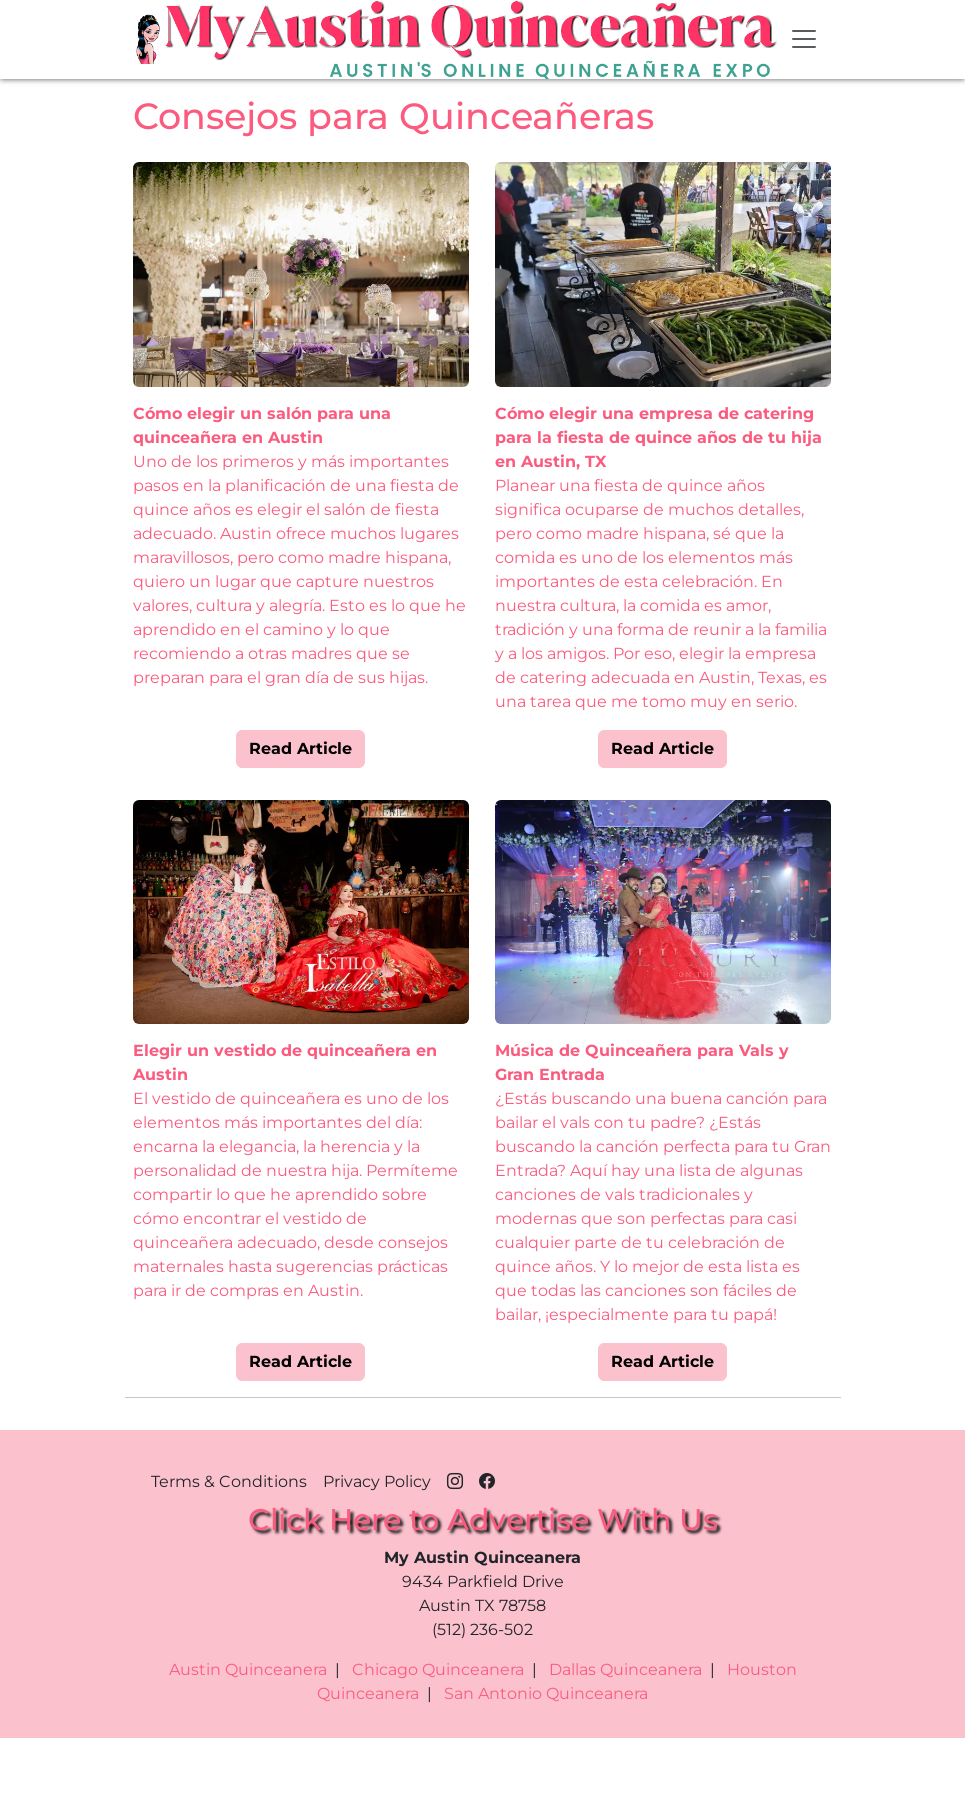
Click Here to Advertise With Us (483, 1519)
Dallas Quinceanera (625, 1669)
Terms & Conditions (229, 1481)
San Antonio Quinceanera (546, 1693)
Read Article (300, 748)
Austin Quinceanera (248, 1669)
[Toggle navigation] (804, 39)
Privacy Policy (377, 1481)
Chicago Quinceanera (438, 1669)
